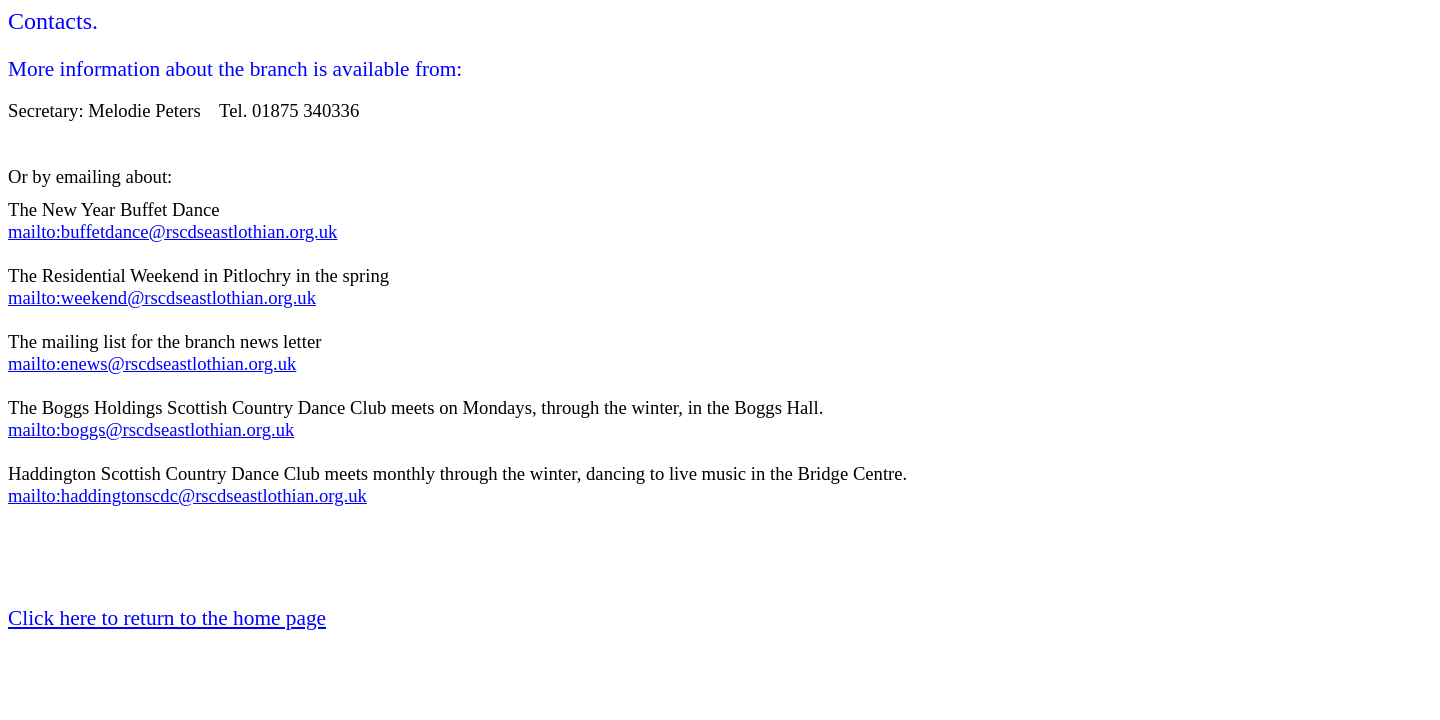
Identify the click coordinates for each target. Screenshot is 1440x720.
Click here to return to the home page (167, 618)
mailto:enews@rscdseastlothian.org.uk (152, 363)
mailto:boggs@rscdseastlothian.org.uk (151, 429)
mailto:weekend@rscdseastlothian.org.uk (162, 297)
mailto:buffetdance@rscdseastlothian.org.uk (172, 231)
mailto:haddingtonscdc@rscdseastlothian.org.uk (187, 495)
